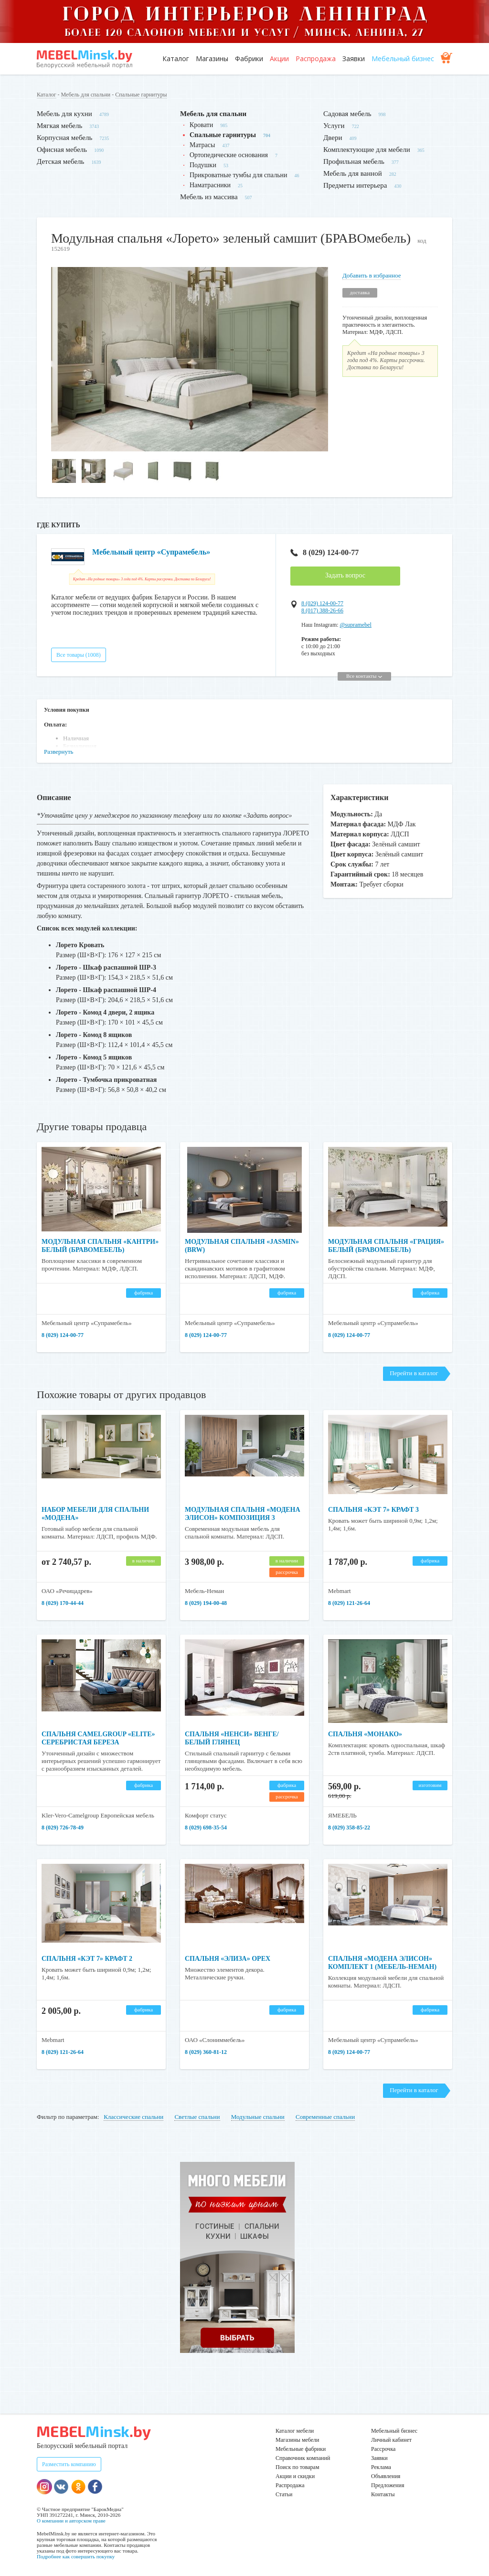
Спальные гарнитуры (141, 94)
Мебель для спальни (86, 94)
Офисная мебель (62, 149)
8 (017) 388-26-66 (322, 610)
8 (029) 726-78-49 (63, 1827)
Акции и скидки (295, 2476)
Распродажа (316, 58)
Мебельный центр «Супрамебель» (151, 552)
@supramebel (356, 624)
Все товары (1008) (78, 655)
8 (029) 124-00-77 (324, 552)
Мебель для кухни (64, 114)
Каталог (175, 58)
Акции (279, 58)
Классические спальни (133, 2116)
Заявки (353, 58)
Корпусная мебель (64, 137)
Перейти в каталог (414, 1373)
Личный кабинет (391, 2440)
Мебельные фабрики (301, 2449)
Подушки (203, 165)
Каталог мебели (295, 2430)
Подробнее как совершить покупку (76, 2556)
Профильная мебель (353, 161)
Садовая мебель (347, 114)
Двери (332, 137)
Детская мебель (60, 161)
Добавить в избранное (371, 275)
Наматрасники (210, 185)
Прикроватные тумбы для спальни (238, 175)
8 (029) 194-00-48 (206, 1603)
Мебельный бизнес (403, 58)
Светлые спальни (197, 2116)
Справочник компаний (303, 2458)
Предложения (387, 2485)
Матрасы (202, 145)
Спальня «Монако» (365, 1734)
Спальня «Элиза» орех (227, 1958)
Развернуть (59, 751)
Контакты (383, 2494)
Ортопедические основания (229, 155)
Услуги (334, 125)
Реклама (381, 2467)
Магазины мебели (297, 2440)
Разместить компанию (69, 2464)
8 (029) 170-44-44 (63, 1603)
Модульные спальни (258, 2116)
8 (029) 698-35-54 (206, 1827)
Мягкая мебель (59, 125)
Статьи (284, 2494)
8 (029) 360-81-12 (206, 2052)
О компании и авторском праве (71, 2520)
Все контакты (364, 676)
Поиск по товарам (297, 2467)
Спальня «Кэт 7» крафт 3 (373, 1509)
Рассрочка (383, 2449)
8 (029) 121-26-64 (349, 1603)
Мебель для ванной (352, 173)
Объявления (385, 2476)
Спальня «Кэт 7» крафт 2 (87, 1958)
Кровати (201, 124)
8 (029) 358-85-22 (349, 1827)
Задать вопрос (345, 575)
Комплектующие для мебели (366, 149)
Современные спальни (325, 2116)
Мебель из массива (209, 197)
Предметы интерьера (355, 185)
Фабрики (249, 58)
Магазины (212, 58)
